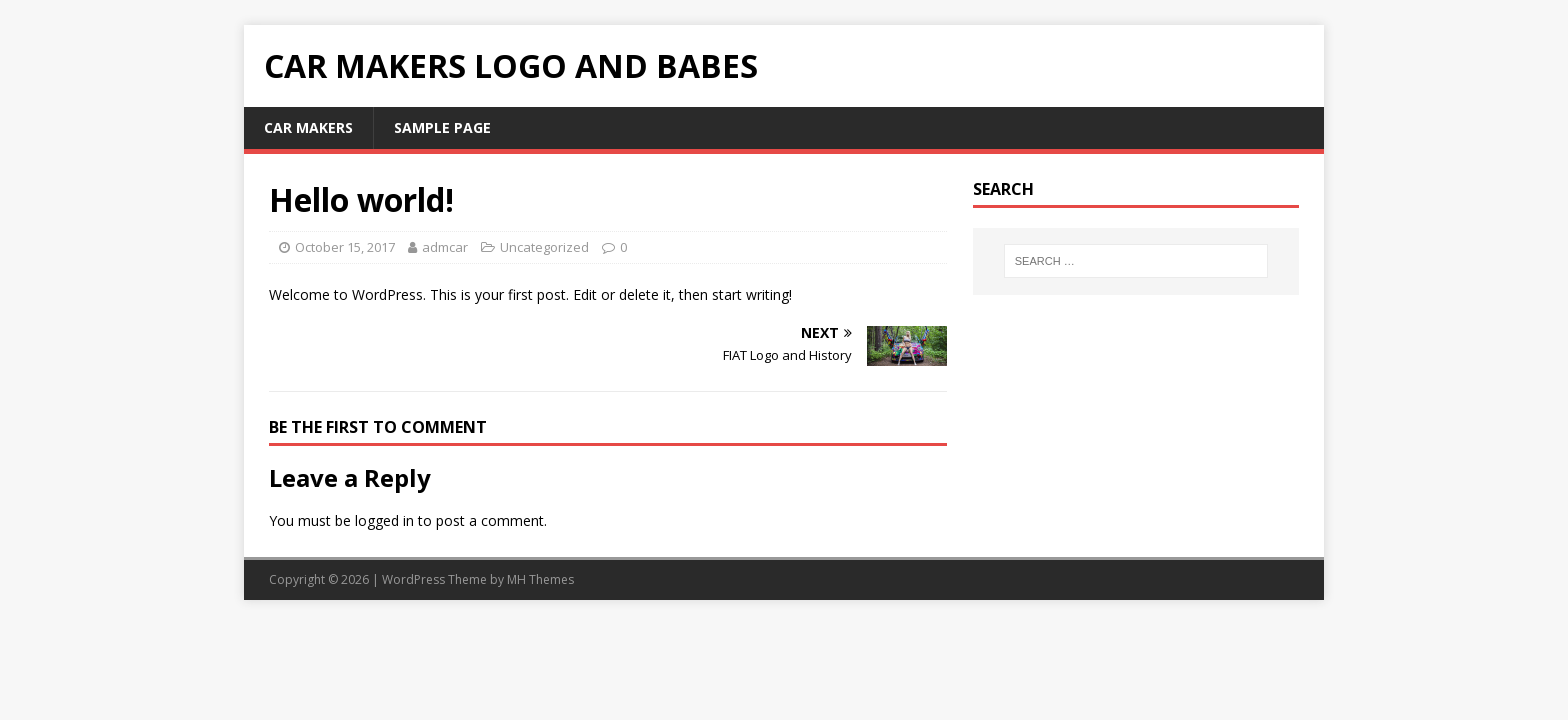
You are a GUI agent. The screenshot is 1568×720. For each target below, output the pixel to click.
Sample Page (442, 127)
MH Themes (540, 579)
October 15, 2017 (345, 247)
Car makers (308, 127)
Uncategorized (544, 247)
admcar (445, 247)
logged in (384, 520)
